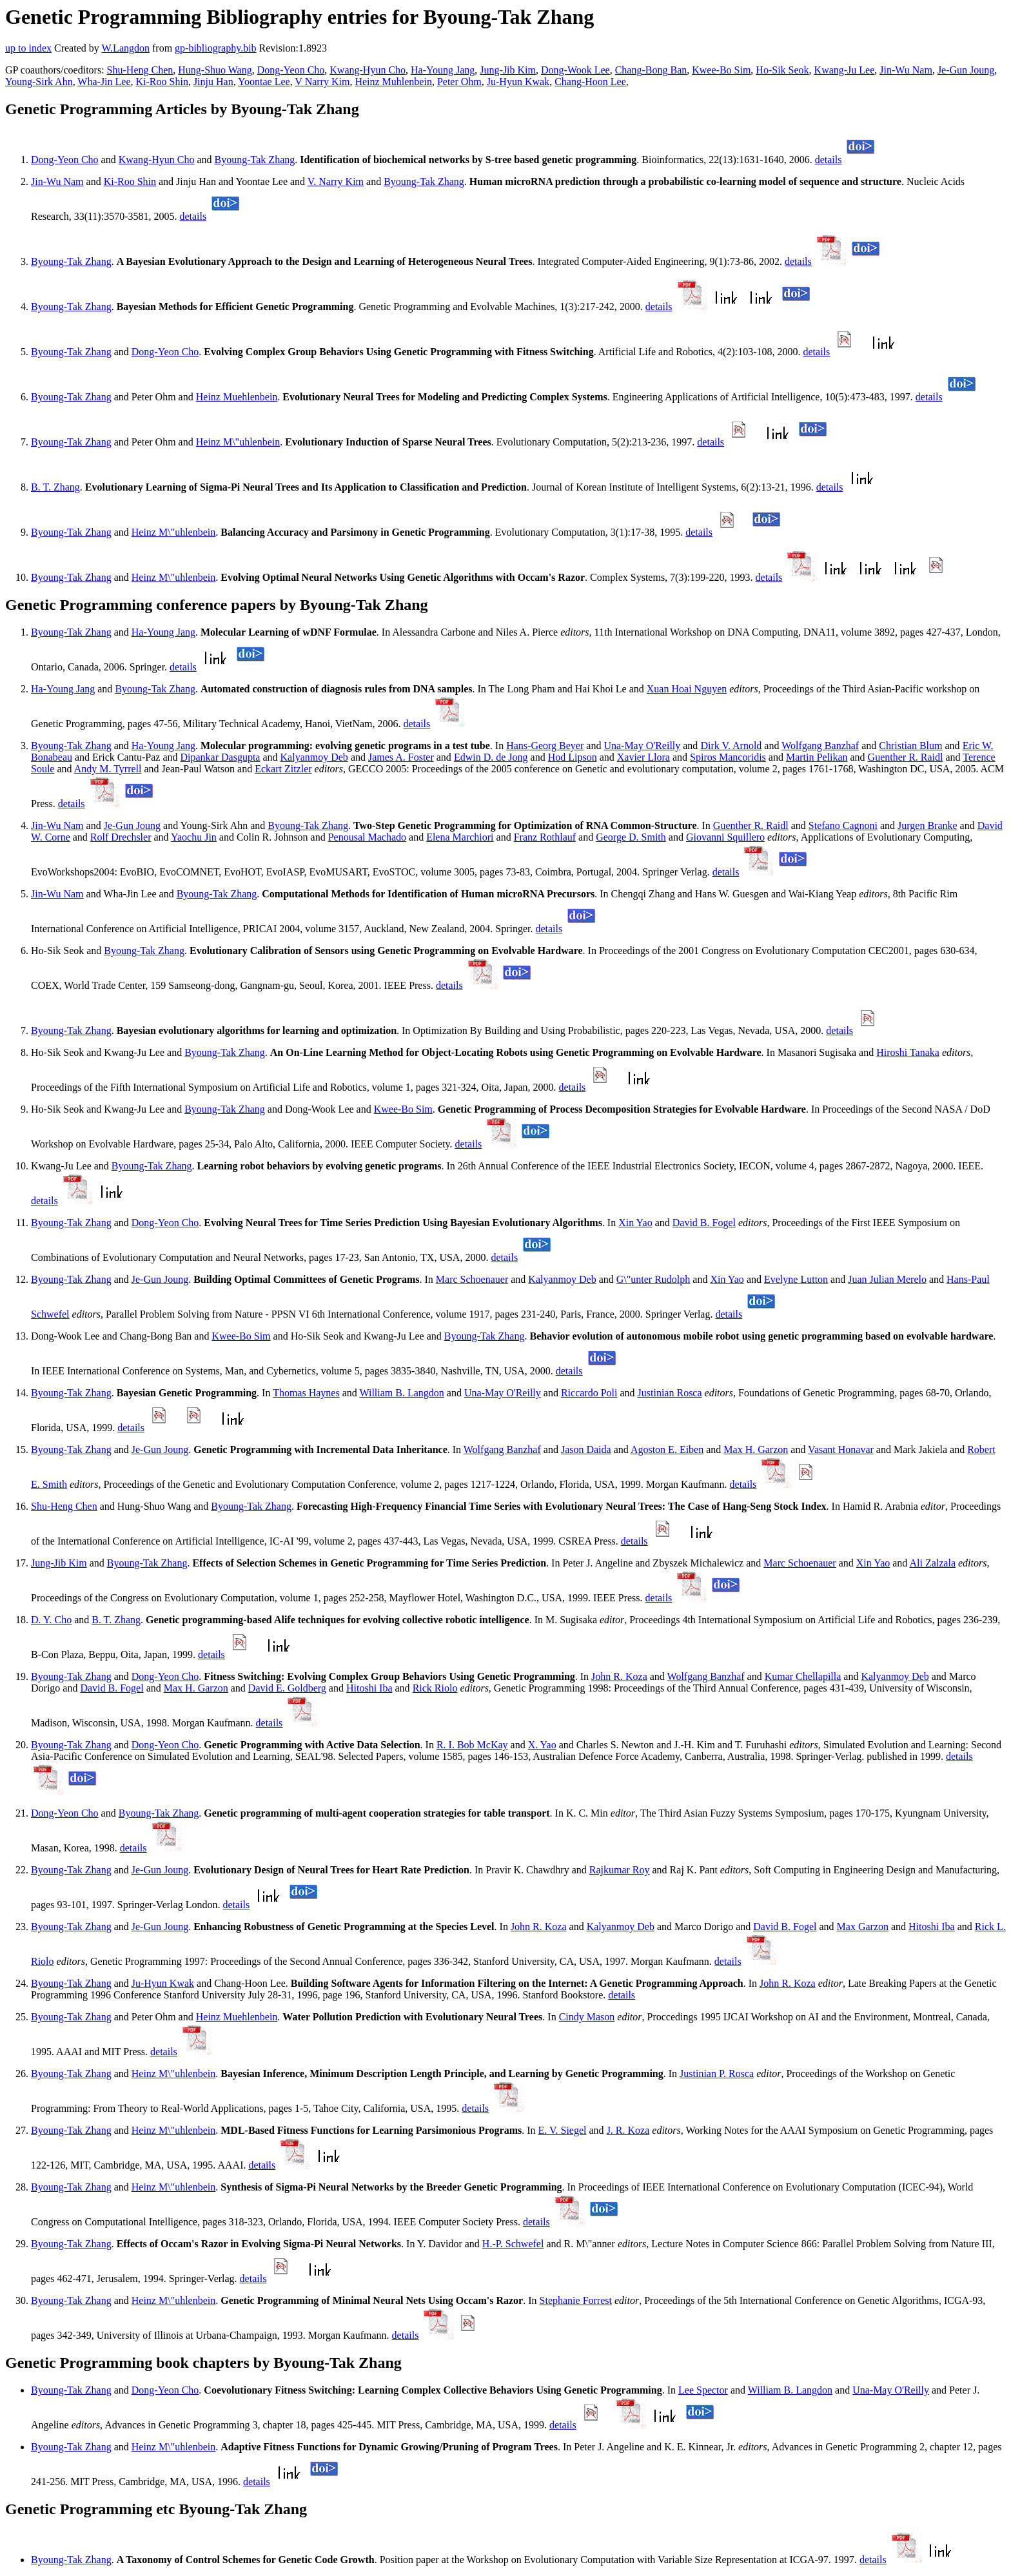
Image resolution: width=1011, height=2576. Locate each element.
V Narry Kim (322, 81)
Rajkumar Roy (619, 1869)
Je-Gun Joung (965, 69)
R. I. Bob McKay (472, 1744)
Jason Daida (586, 1449)
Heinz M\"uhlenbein (238, 441)
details (828, 159)
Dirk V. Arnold (730, 745)
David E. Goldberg (287, 1688)
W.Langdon (125, 48)
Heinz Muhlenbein (393, 81)
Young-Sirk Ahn (39, 81)
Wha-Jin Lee (103, 81)
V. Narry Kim (336, 181)
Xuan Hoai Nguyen (687, 688)
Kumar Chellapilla (803, 1676)
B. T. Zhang (55, 487)
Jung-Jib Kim (508, 69)
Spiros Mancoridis (728, 757)
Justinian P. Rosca (717, 2073)
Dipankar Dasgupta (220, 757)
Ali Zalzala (932, 1562)
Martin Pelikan (817, 757)
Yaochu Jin (194, 837)
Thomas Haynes (306, 1392)
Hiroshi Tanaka (907, 1052)
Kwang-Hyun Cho (367, 69)
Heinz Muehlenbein (237, 396)
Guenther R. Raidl (905, 757)
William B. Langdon (401, 1392)
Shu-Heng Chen (140, 69)
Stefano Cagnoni (843, 825)
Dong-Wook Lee (575, 69)
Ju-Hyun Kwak (518, 81)
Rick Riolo (435, 1688)
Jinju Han (213, 81)
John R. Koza (619, 1676)
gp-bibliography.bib (216, 48)
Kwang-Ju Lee (844, 69)
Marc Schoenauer (472, 1279)
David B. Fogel (704, 1222)
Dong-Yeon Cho (291, 69)
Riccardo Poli (589, 1392)
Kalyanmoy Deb (314, 757)
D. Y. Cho (51, 1619)
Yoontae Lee (264, 81)
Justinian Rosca (670, 1392)
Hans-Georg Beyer (545, 745)
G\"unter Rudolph (653, 1279)
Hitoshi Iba (369, 1688)
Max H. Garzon (755, 1449)
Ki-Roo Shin (162, 81)
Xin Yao (635, 1222)
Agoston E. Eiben (667, 1449)
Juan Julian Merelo (887, 1279)
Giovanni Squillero (725, 837)
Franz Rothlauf (545, 837)
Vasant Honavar (841, 1449)
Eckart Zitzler (283, 768)
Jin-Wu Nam (905, 69)
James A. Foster (401, 757)
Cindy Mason (587, 2016)
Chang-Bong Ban (651, 69)
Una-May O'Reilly (642, 745)
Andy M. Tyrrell (108, 768)
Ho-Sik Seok (782, 69)
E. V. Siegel (562, 2130)
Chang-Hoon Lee (590, 81)
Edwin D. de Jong (491, 757)
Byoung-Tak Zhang (255, 159)
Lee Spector (703, 2390)
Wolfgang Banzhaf (820, 745)
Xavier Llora (643, 757)
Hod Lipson (572, 757)
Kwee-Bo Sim (721, 69)
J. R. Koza (628, 2130)
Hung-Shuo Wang (214, 69)
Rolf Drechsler (121, 837)
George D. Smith (631, 837)
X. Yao (542, 1744)
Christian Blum (910, 745)
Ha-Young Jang (443, 69)
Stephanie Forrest (576, 2300)
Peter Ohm (459, 81)
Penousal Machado (367, 837)
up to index (28, 48)
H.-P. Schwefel (513, 2243)
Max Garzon (862, 1926)
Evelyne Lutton (796, 1279)
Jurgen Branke (927, 825)
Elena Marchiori (459, 837)
